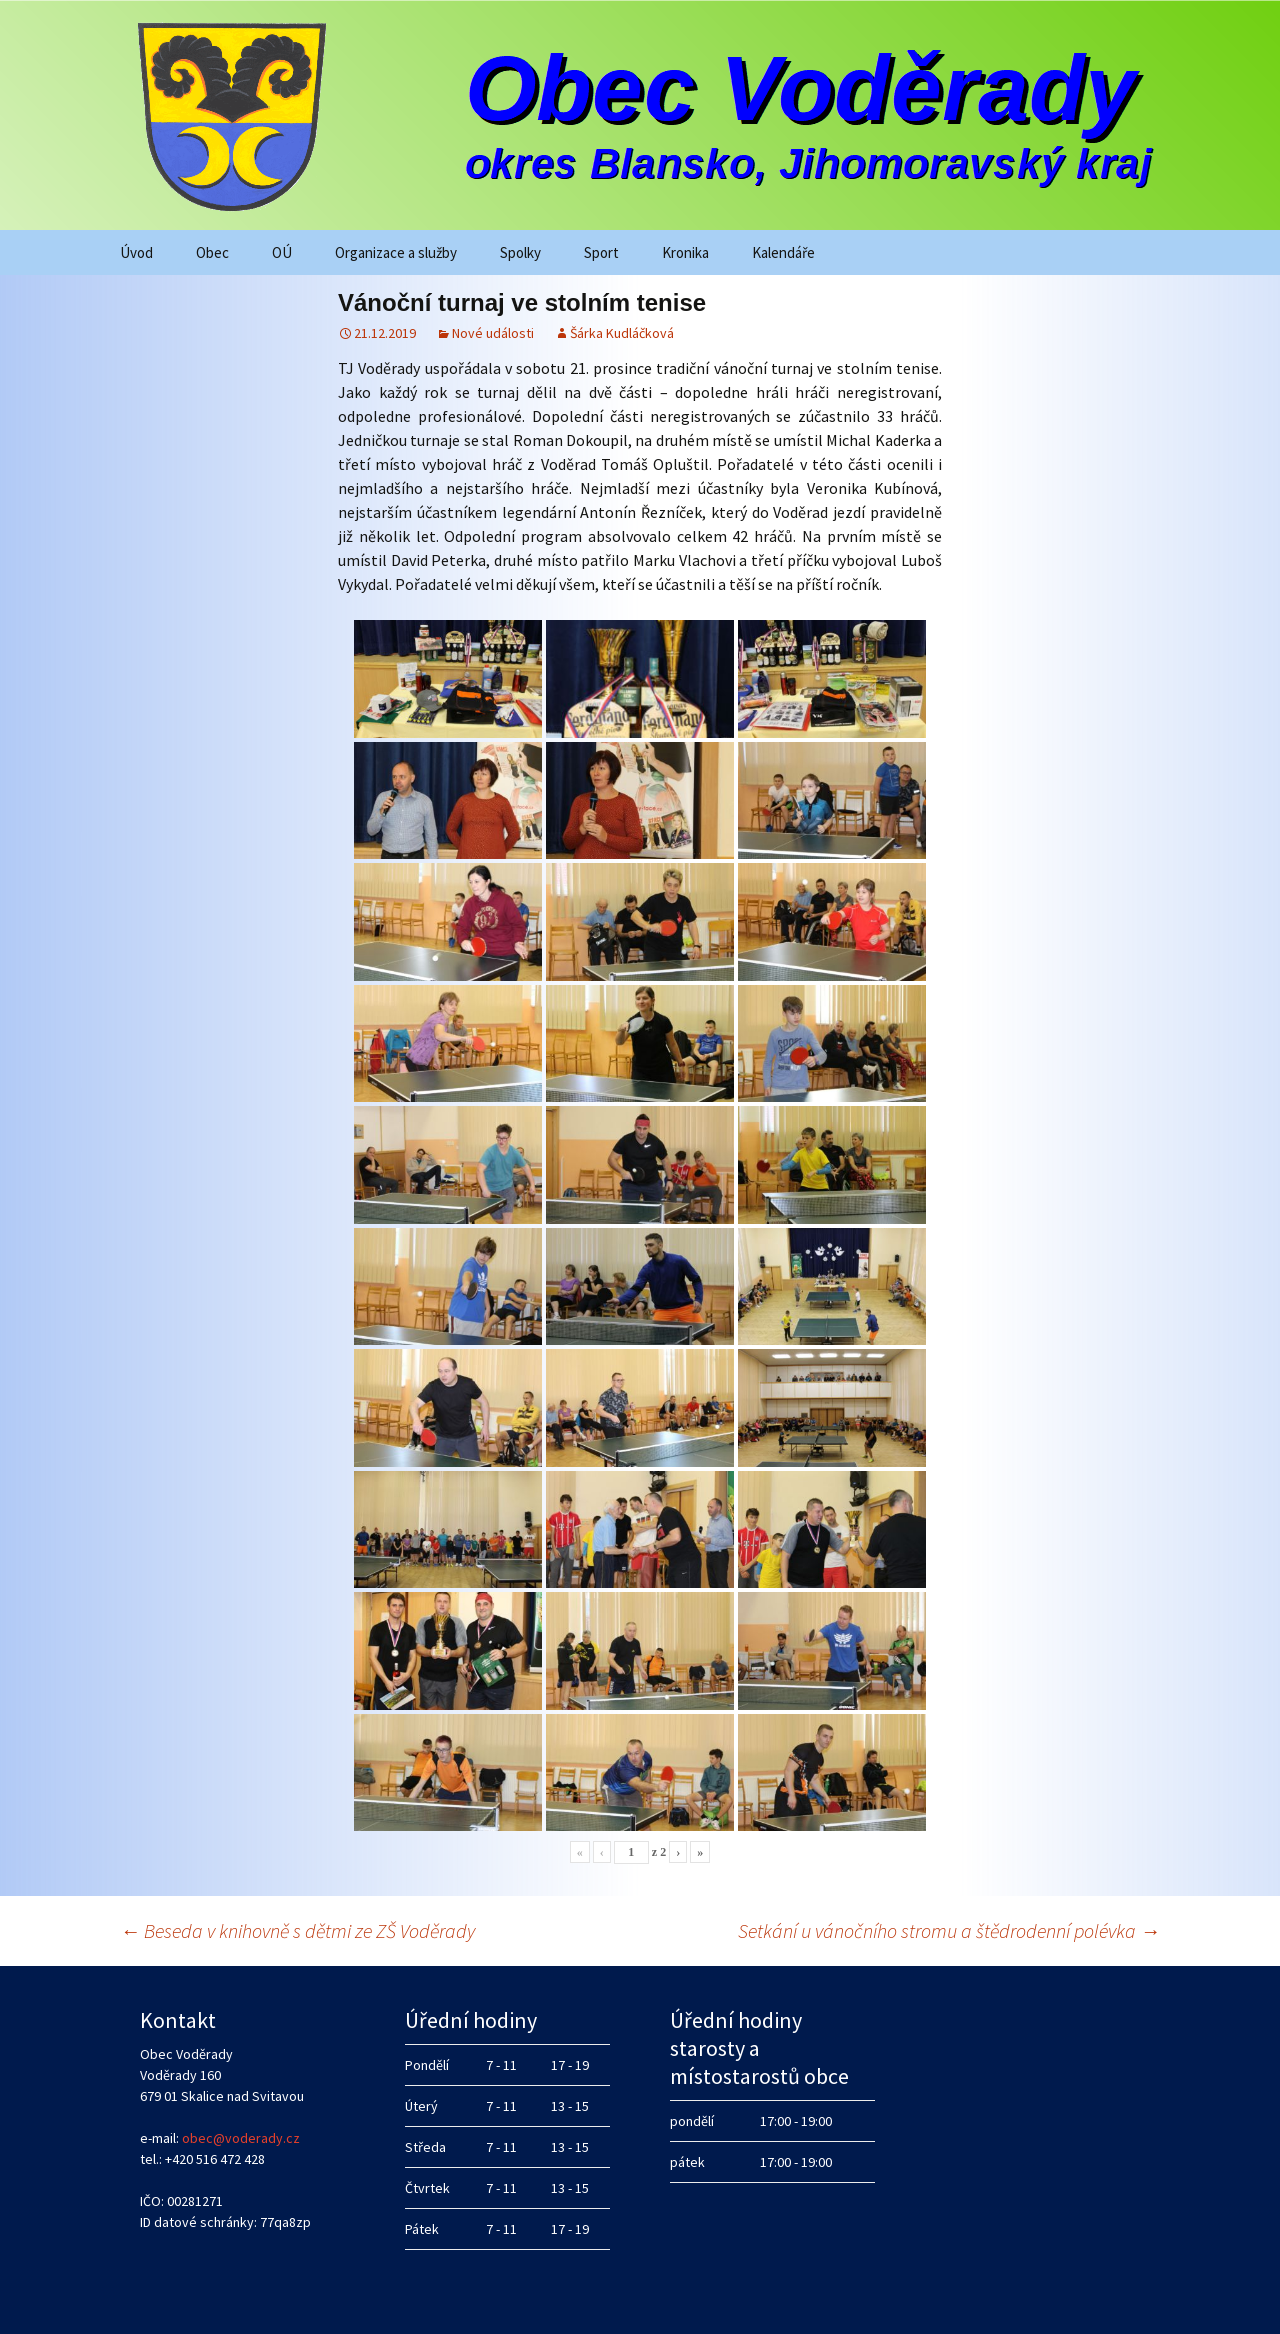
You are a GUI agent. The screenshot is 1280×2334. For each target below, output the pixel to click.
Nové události (493, 333)
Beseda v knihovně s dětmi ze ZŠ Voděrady (297, 1930)
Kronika (685, 252)
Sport (601, 252)
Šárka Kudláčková (622, 333)
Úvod (136, 252)
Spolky (520, 252)
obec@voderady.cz (241, 2138)
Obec (212, 252)
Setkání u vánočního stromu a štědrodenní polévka (949, 1930)
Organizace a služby (396, 252)
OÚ (282, 252)
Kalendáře (783, 252)
